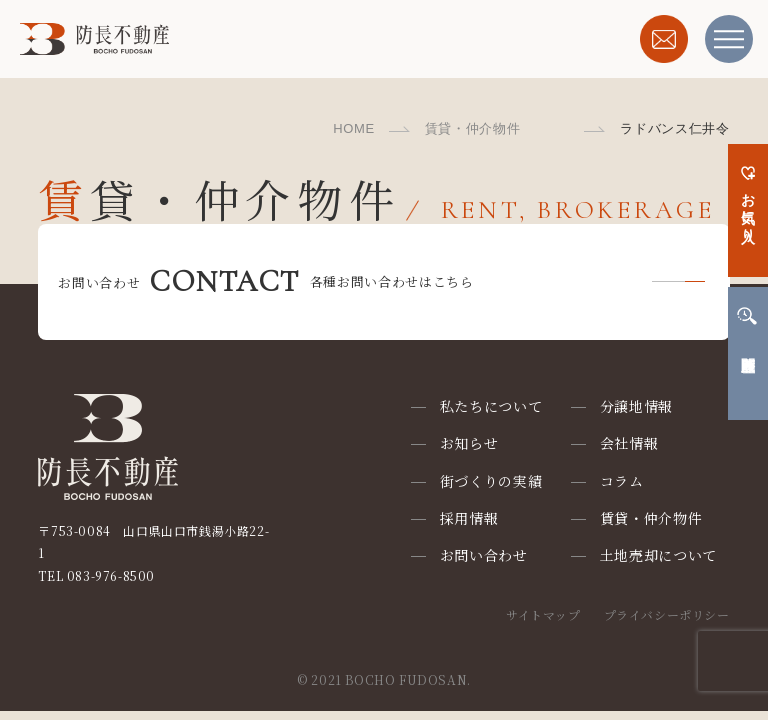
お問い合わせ (484, 555)
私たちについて (491, 406)
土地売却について (659, 555)
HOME (354, 128)
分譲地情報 (637, 406)
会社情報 (629, 443)
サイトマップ (543, 614)
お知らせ (469, 443)
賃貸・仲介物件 (473, 128)
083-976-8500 (111, 575)
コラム (622, 481)
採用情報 (469, 518)
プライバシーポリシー (667, 614)
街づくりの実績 (491, 481)
